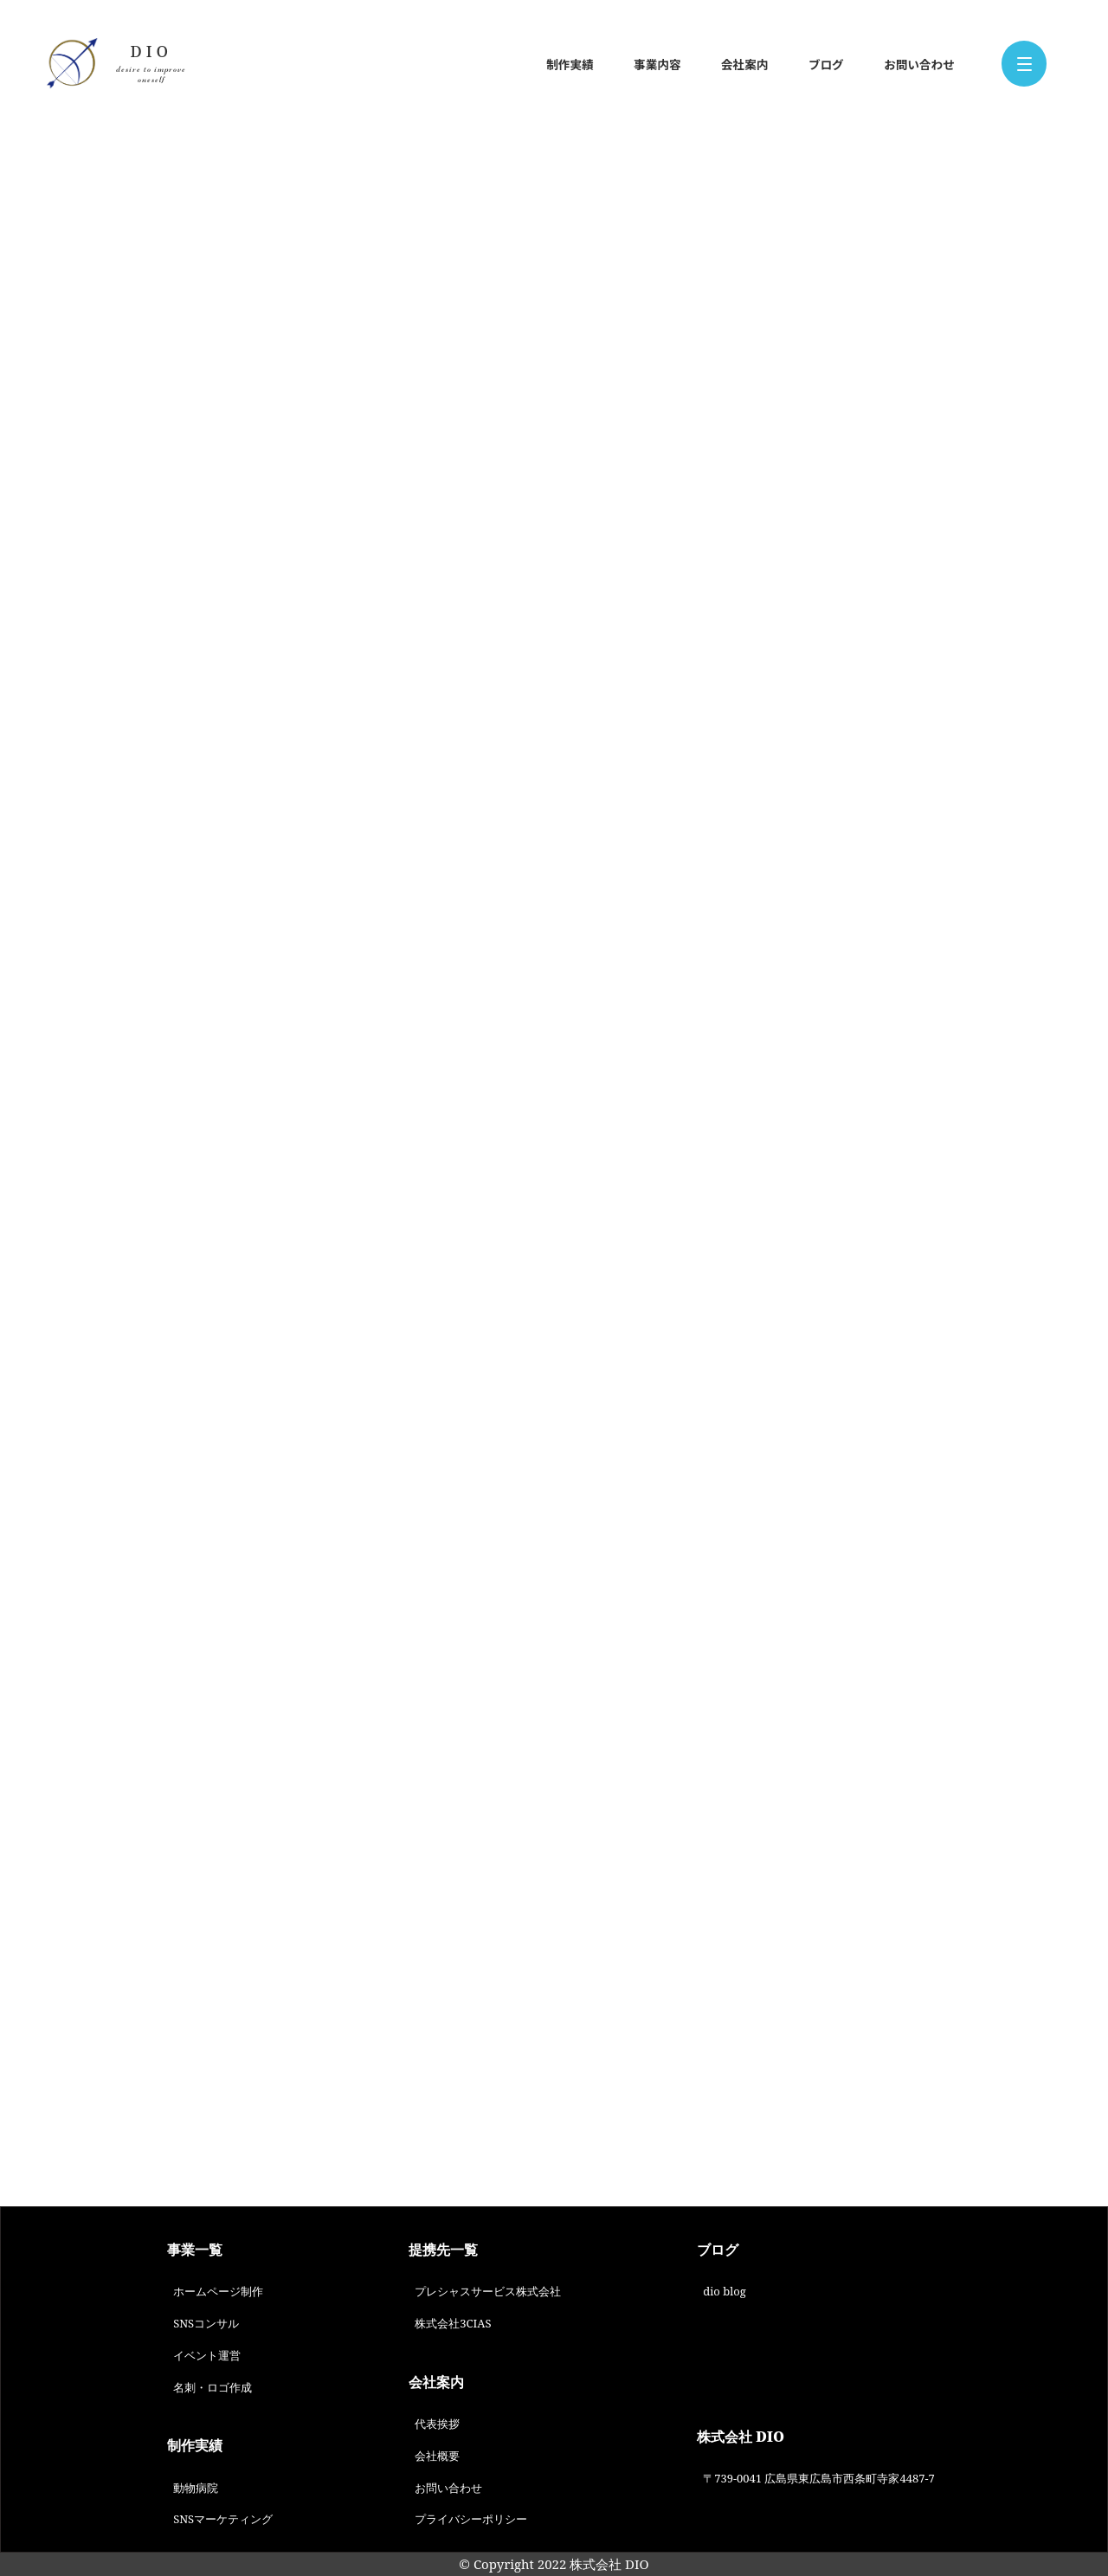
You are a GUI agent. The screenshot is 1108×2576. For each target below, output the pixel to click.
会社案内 (744, 64)
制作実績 (569, 64)
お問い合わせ (919, 64)
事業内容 (657, 64)
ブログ (826, 64)
